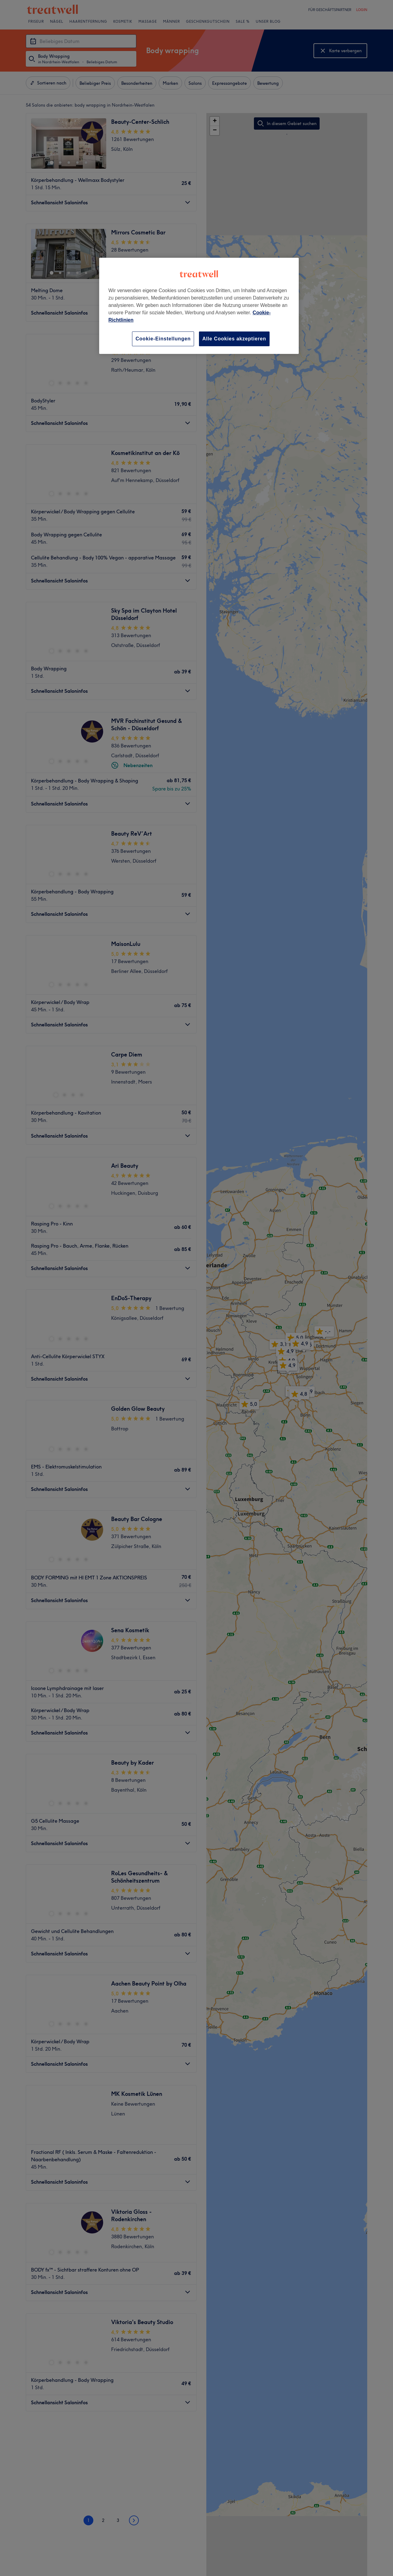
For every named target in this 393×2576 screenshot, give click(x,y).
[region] (199, 306)
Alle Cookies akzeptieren (234, 338)
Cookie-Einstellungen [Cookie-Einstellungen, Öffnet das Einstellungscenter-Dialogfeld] (163, 338)
